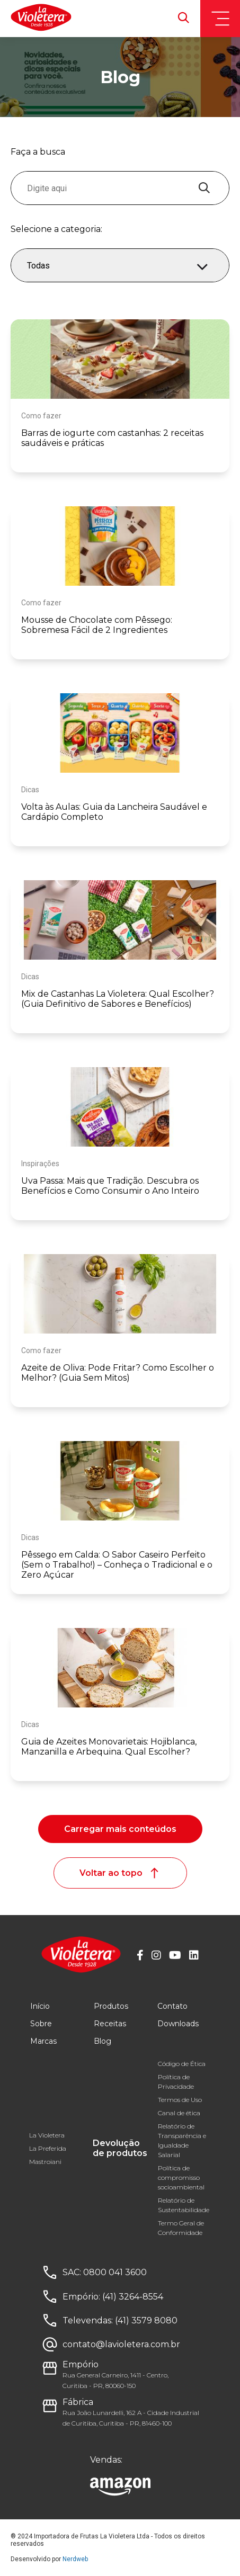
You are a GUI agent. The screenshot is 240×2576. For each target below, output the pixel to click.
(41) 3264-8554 (132, 2297)
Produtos (111, 2006)
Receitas (110, 2023)
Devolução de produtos (120, 2148)
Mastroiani (45, 2162)
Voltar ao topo (120, 1873)
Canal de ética (179, 2113)
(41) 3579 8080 (146, 2320)
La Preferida (47, 2148)
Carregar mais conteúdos (120, 1829)
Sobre (41, 2023)
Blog (102, 2041)
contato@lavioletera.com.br (121, 2344)
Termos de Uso (180, 2100)
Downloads (178, 2023)
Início (40, 2006)
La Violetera (47, 2135)
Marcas (43, 2041)
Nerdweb (75, 2559)
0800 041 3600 (115, 2272)
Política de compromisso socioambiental (181, 2177)
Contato (172, 2006)
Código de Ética (182, 2064)
